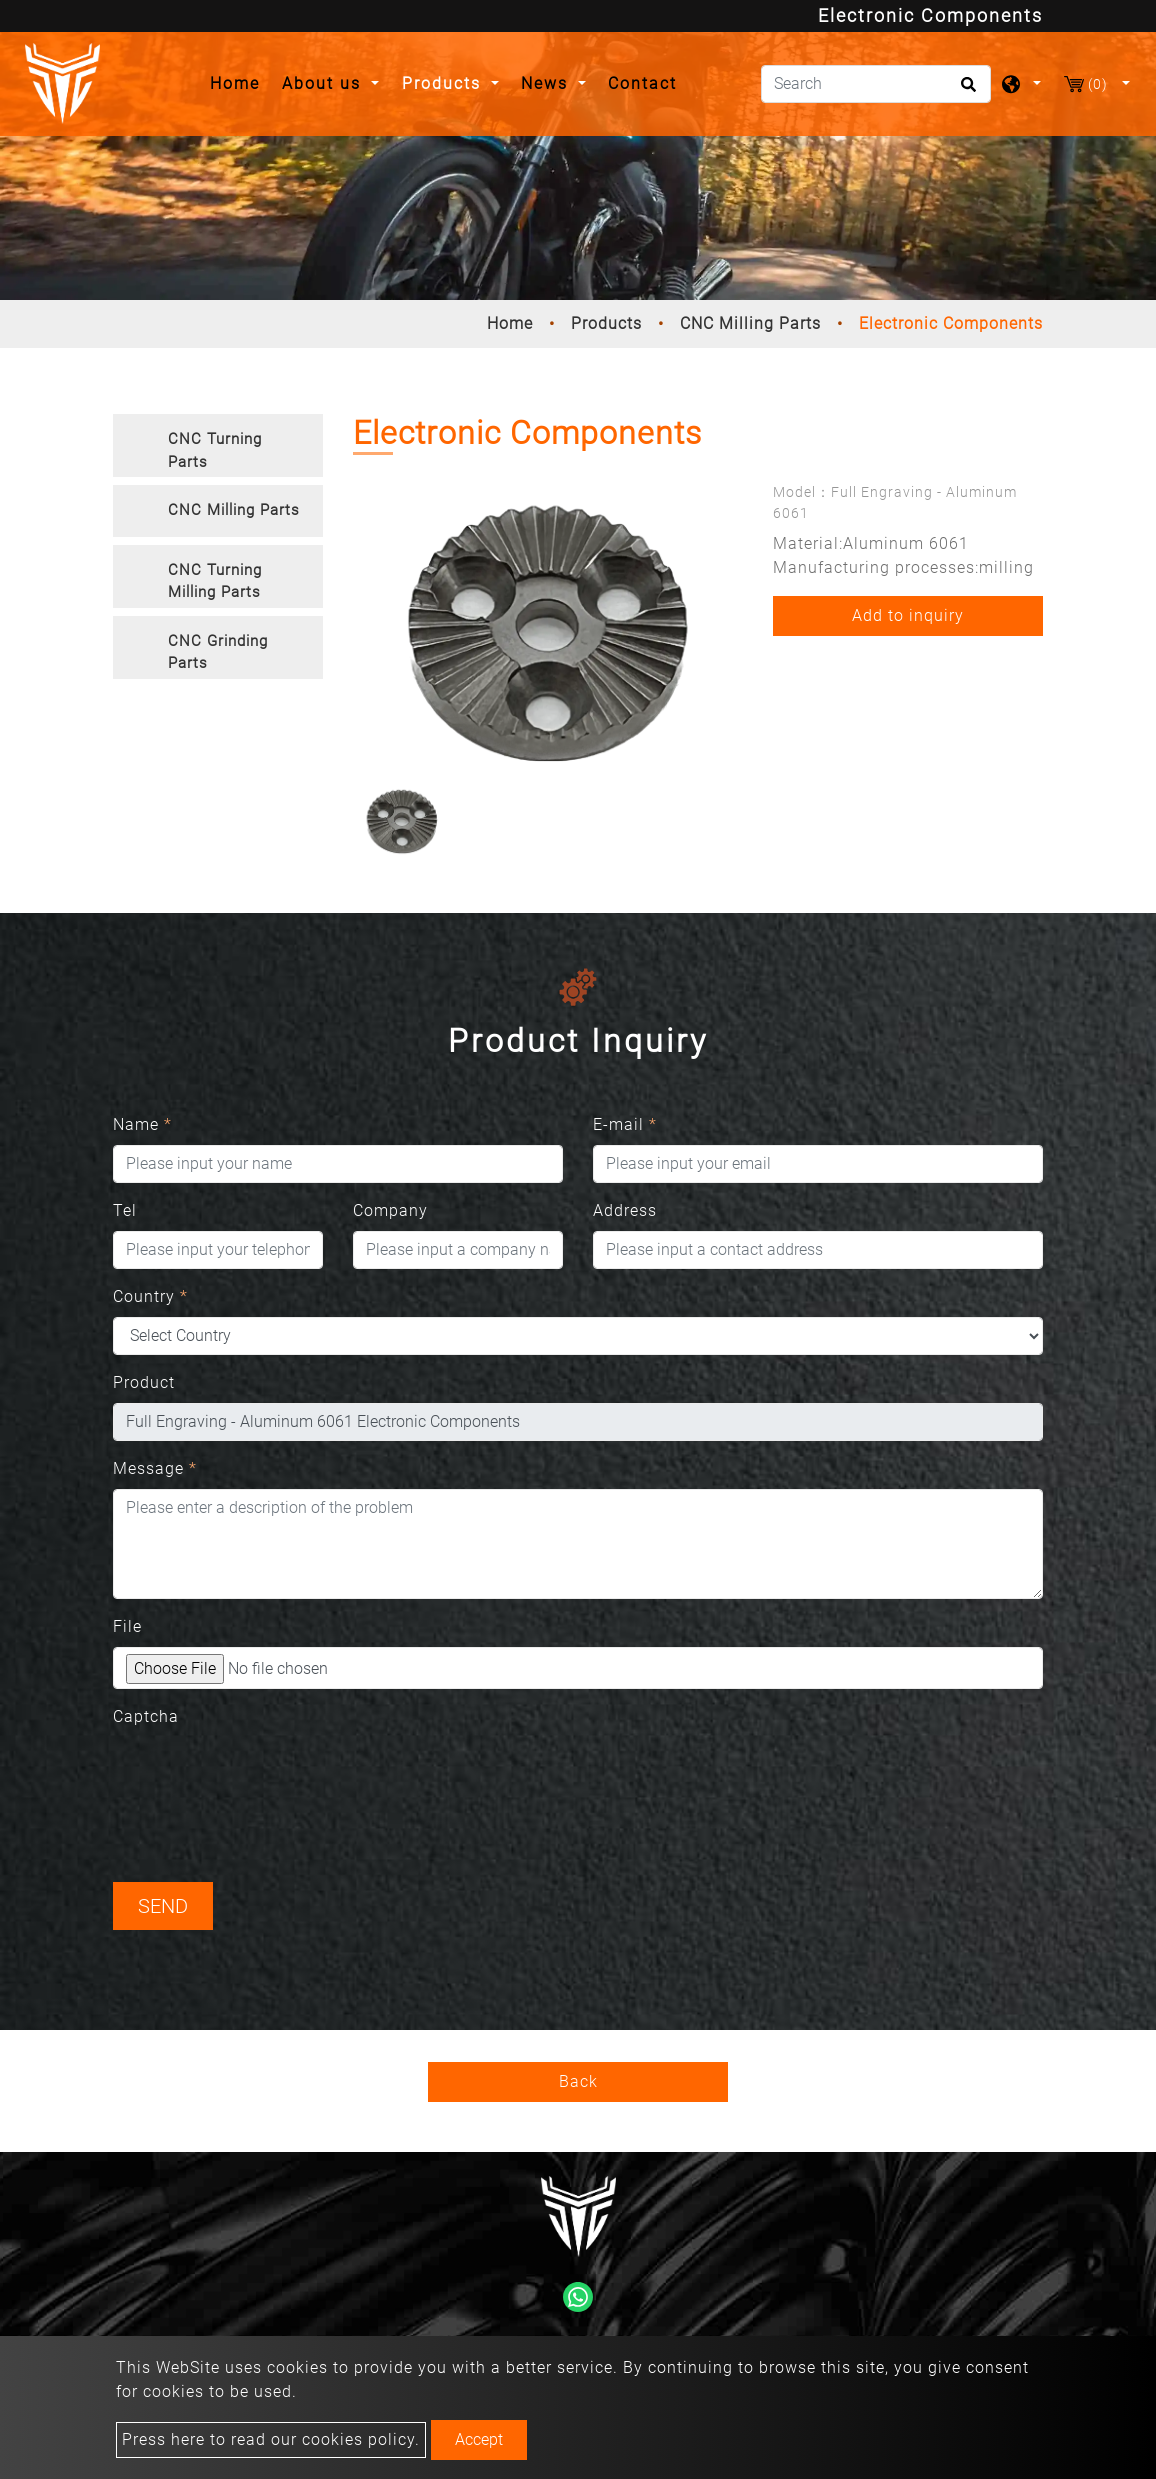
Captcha (146, 1716)
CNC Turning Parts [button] (215, 450)
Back (578, 2081)
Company (390, 1210)
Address (625, 1210)
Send (163, 1906)
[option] (548, 633)
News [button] (547, 83)
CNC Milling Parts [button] (234, 510)
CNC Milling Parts (750, 323)
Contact (642, 83)
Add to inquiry (908, 615)
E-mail (625, 1124)
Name (142, 1124)
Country (150, 1296)
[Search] (876, 84)
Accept (479, 2439)
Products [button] (444, 83)
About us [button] (324, 83)
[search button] (965, 91)
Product (144, 1382)
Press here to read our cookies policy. (271, 2439)
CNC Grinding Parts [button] (218, 652)
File (127, 1626)
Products (606, 323)
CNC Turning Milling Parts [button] (215, 581)
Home (240, 82)
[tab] (218, 445)
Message (155, 1468)
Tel (125, 1210)
